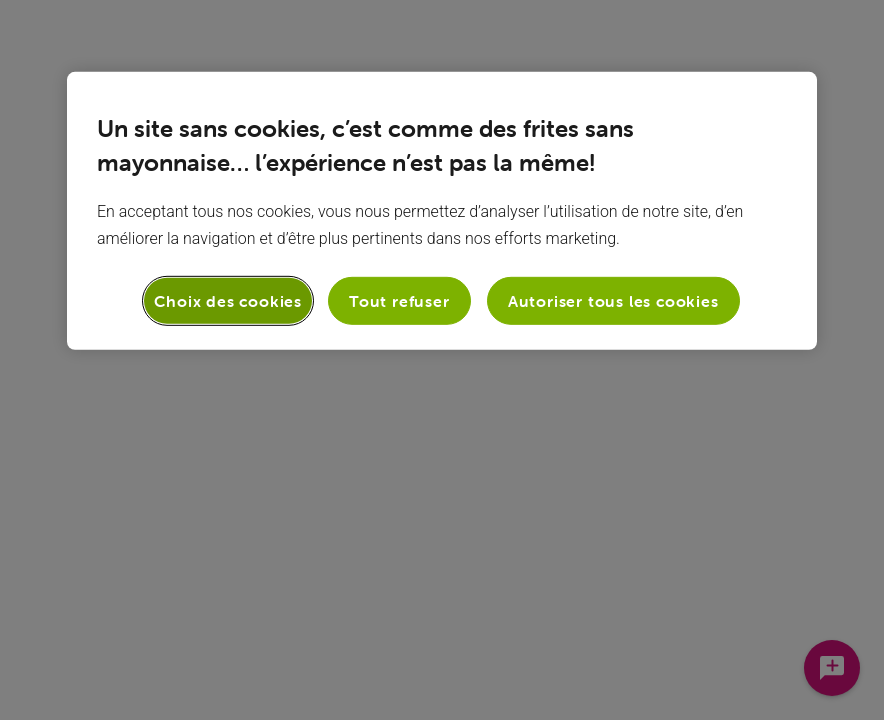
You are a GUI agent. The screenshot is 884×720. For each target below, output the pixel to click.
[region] (442, 211)
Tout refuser (399, 301)
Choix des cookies (228, 301)
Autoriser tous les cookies (613, 301)
